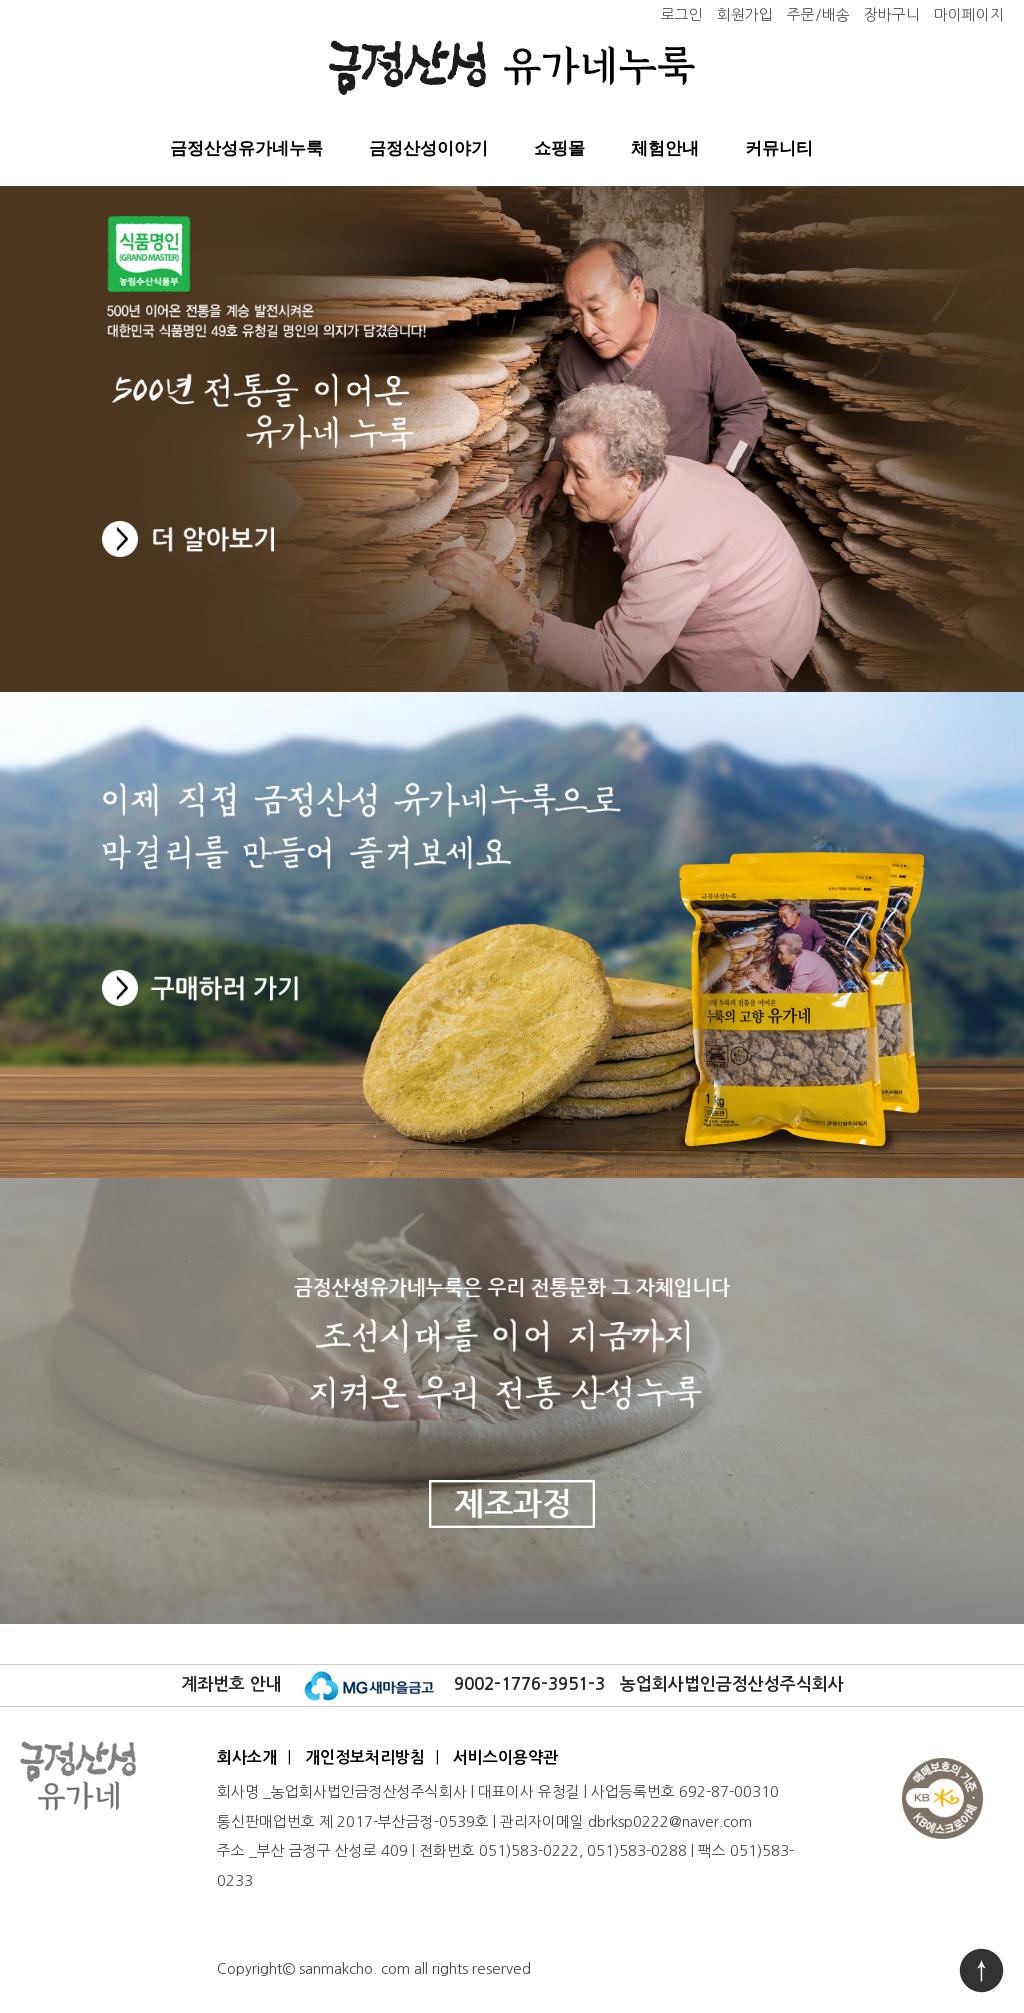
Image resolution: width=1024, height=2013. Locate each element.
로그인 (682, 14)
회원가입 (745, 14)
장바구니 (892, 14)
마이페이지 (969, 14)
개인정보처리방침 (365, 1757)
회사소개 (247, 1757)
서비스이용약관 (505, 1757)
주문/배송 (818, 14)
